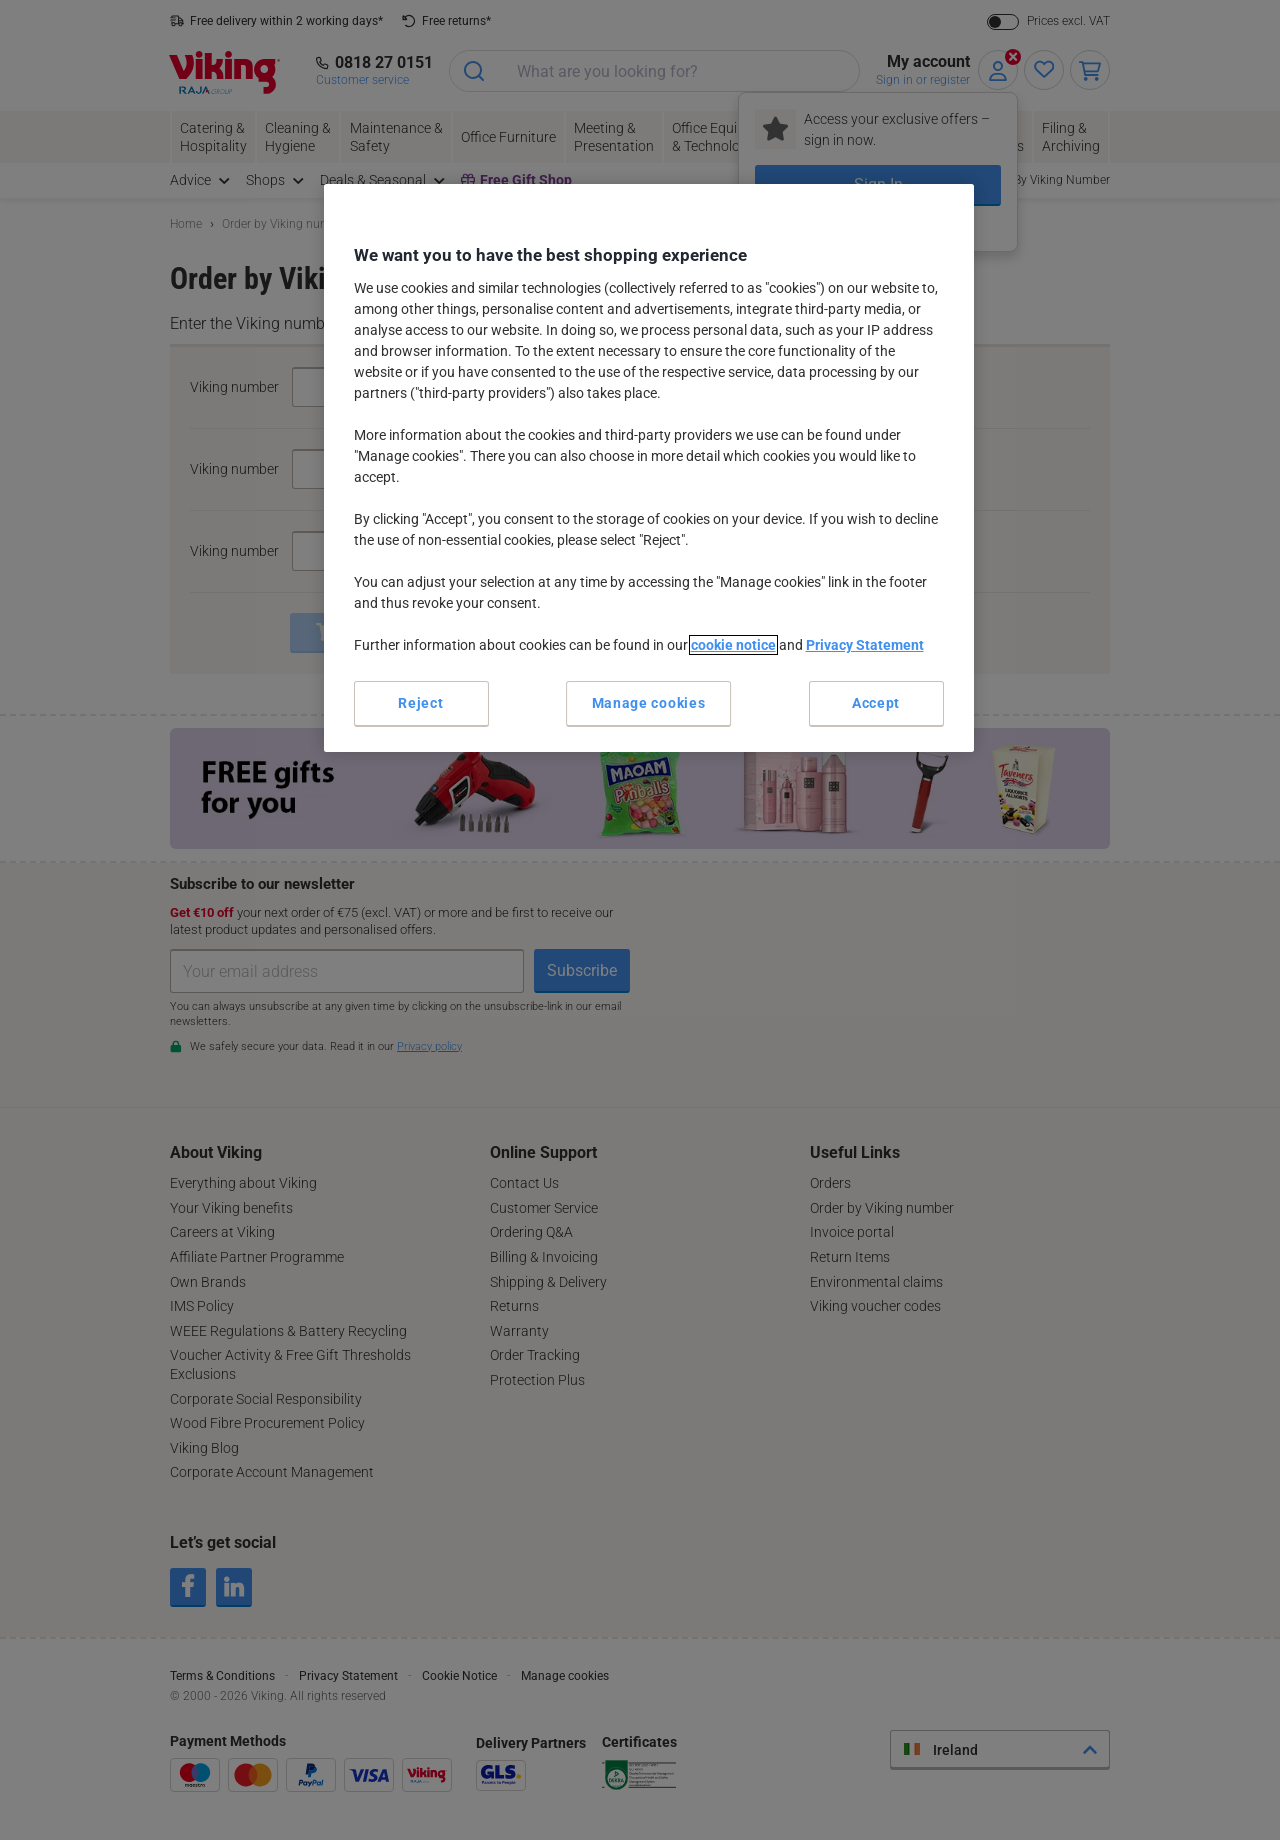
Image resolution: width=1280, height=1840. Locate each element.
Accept (876, 703)
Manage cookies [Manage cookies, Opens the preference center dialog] (649, 703)
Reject (420, 703)
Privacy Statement (865, 645)
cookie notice (733, 645)
